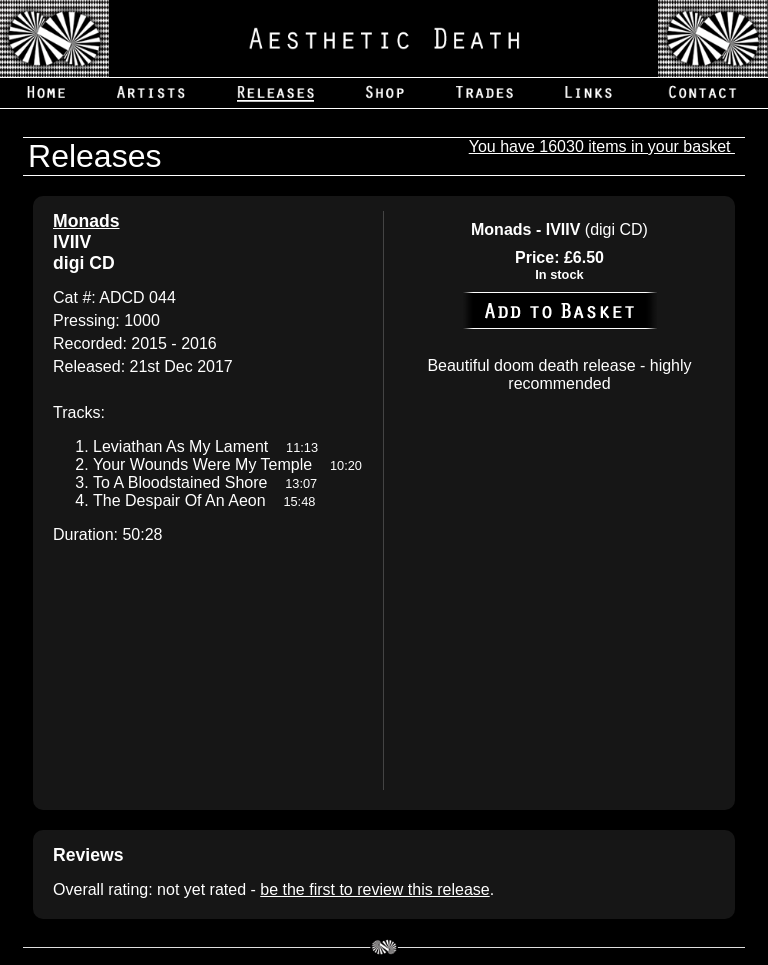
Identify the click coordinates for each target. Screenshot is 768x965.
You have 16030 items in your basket (602, 146)
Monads (86, 221)
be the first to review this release (374, 889)
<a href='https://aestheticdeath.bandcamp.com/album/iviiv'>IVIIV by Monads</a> (208, 669)
